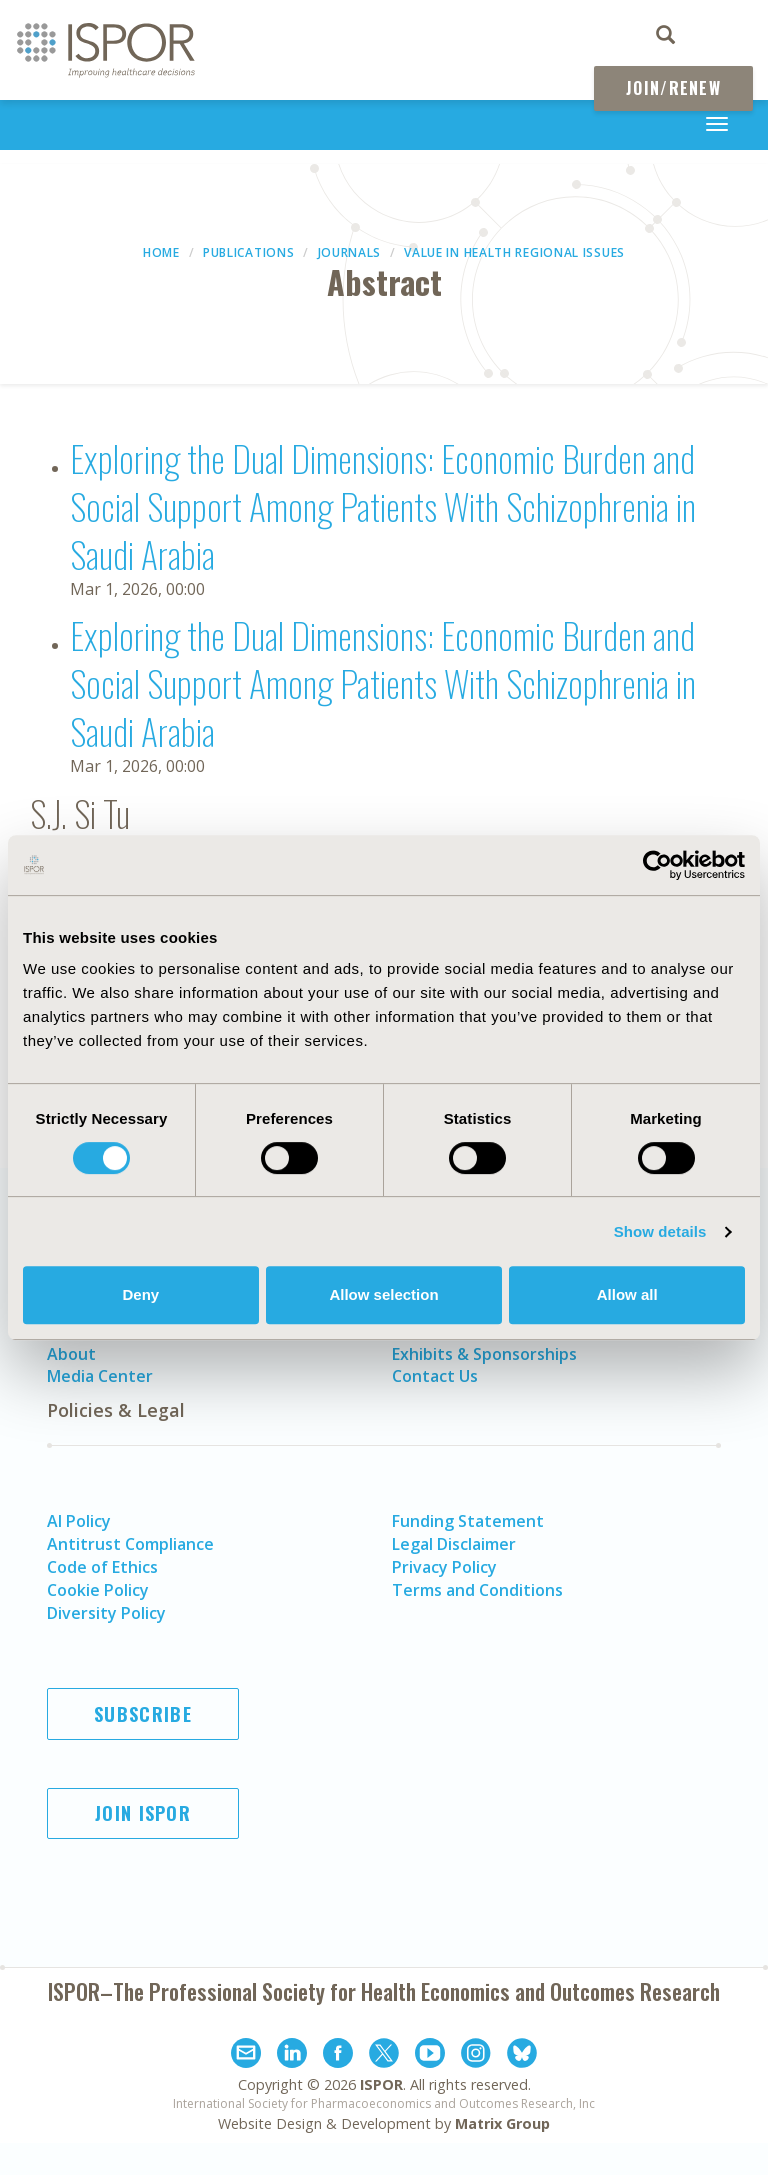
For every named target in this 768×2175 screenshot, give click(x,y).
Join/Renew (673, 88)
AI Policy (79, 1521)
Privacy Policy (444, 1567)
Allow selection (383, 1294)
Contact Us (435, 1376)
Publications (248, 252)
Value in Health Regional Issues (514, 252)
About (71, 1354)
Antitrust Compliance (130, 1544)
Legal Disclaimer (454, 1544)
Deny (140, 1294)
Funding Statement (468, 1521)
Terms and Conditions (477, 1590)
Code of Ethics (102, 1567)
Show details (660, 1231)
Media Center (100, 1376)
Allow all (627, 1294)
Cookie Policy (98, 1590)
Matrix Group (502, 2123)
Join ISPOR (143, 1813)
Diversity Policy (106, 1613)
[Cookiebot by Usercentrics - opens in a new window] (657, 865)
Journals (350, 252)
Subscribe (143, 1714)
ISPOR (381, 2084)
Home (161, 252)
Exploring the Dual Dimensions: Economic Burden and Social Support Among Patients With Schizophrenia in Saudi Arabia (383, 505)
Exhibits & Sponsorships (484, 1354)
